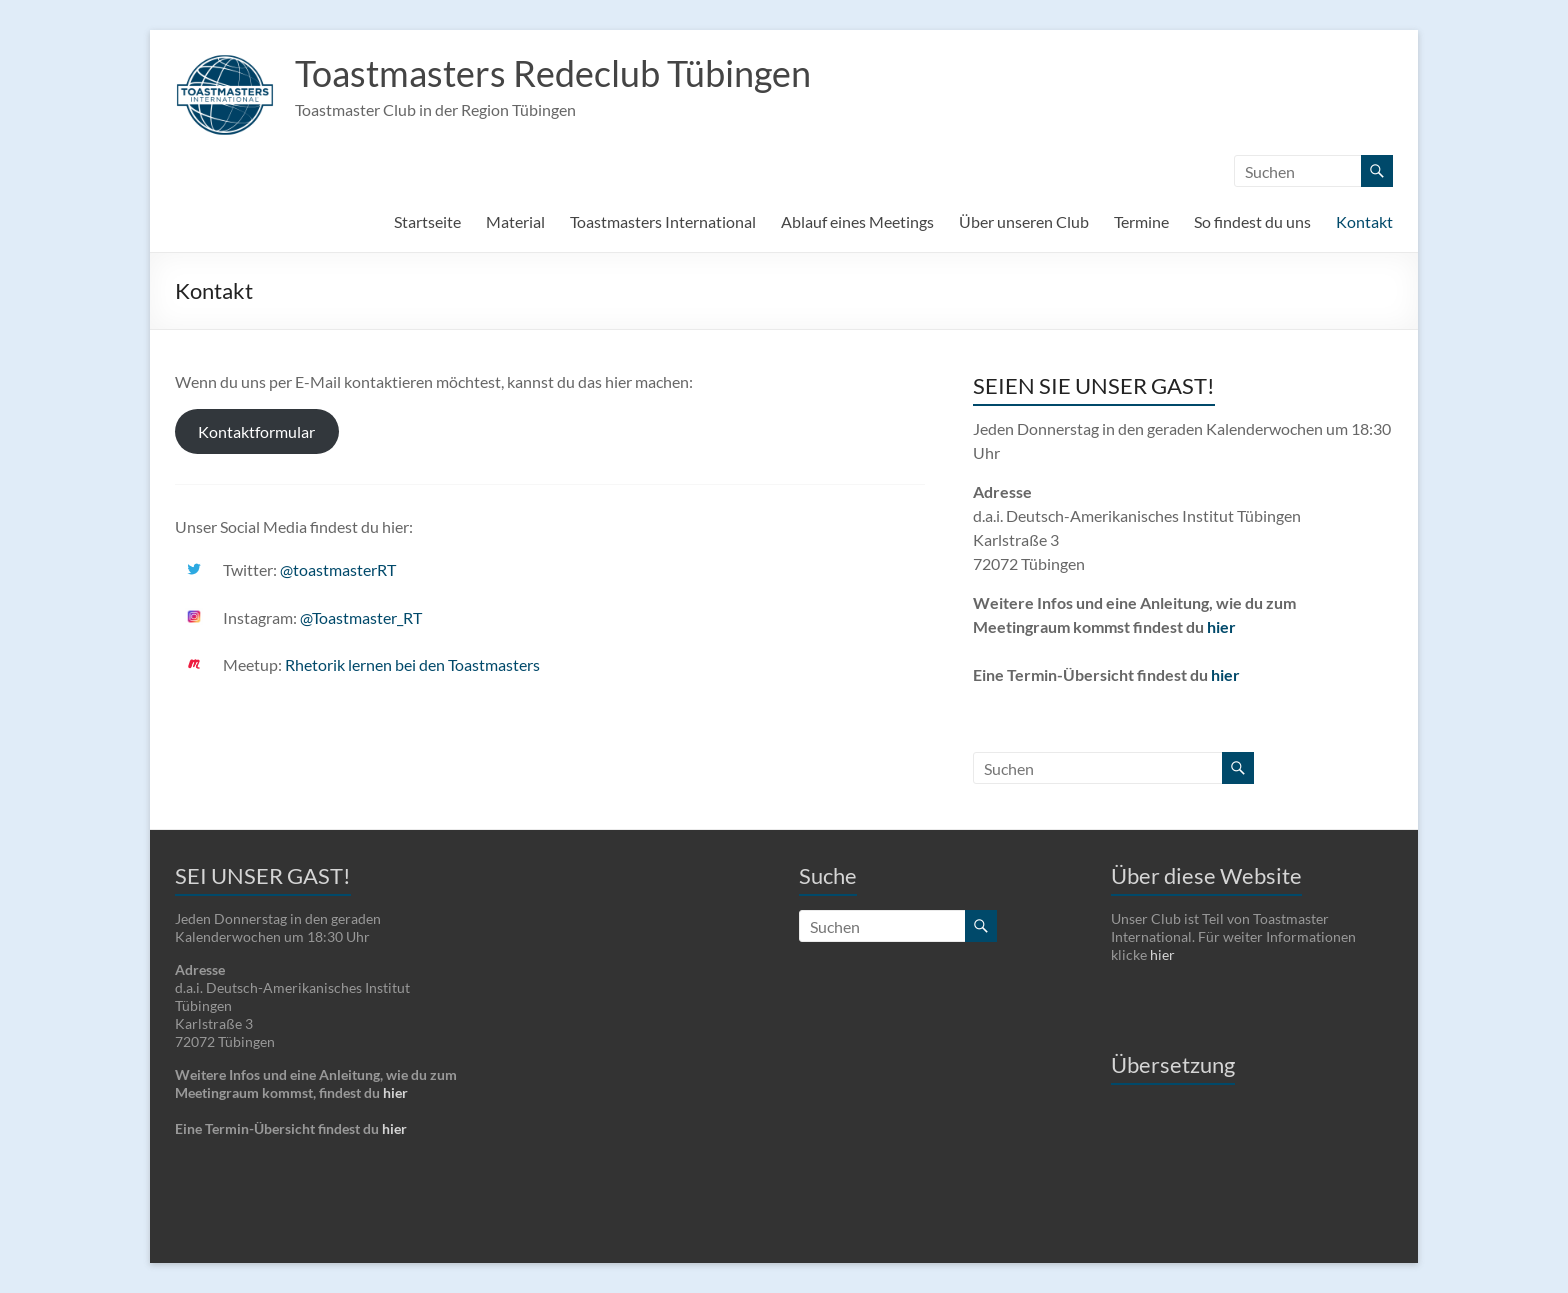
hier (1221, 626)
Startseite (427, 221)
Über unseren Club (1024, 221)
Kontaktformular (256, 431)
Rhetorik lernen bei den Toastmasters (412, 664)
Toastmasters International (663, 221)
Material (515, 221)
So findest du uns (1252, 221)
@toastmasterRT (338, 569)
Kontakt (1364, 221)
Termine (1141, 221)
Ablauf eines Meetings (857, 221)
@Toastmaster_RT (361, 617)
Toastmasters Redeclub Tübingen (553, 73)
